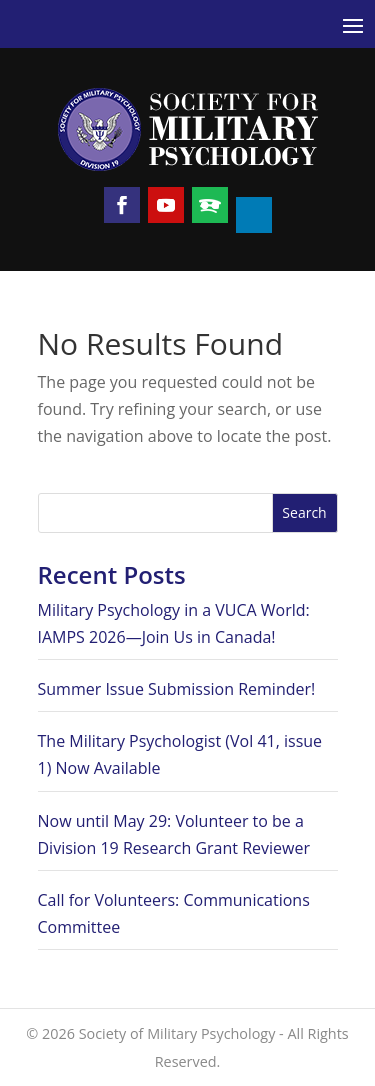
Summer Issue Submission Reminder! (177, 689)
